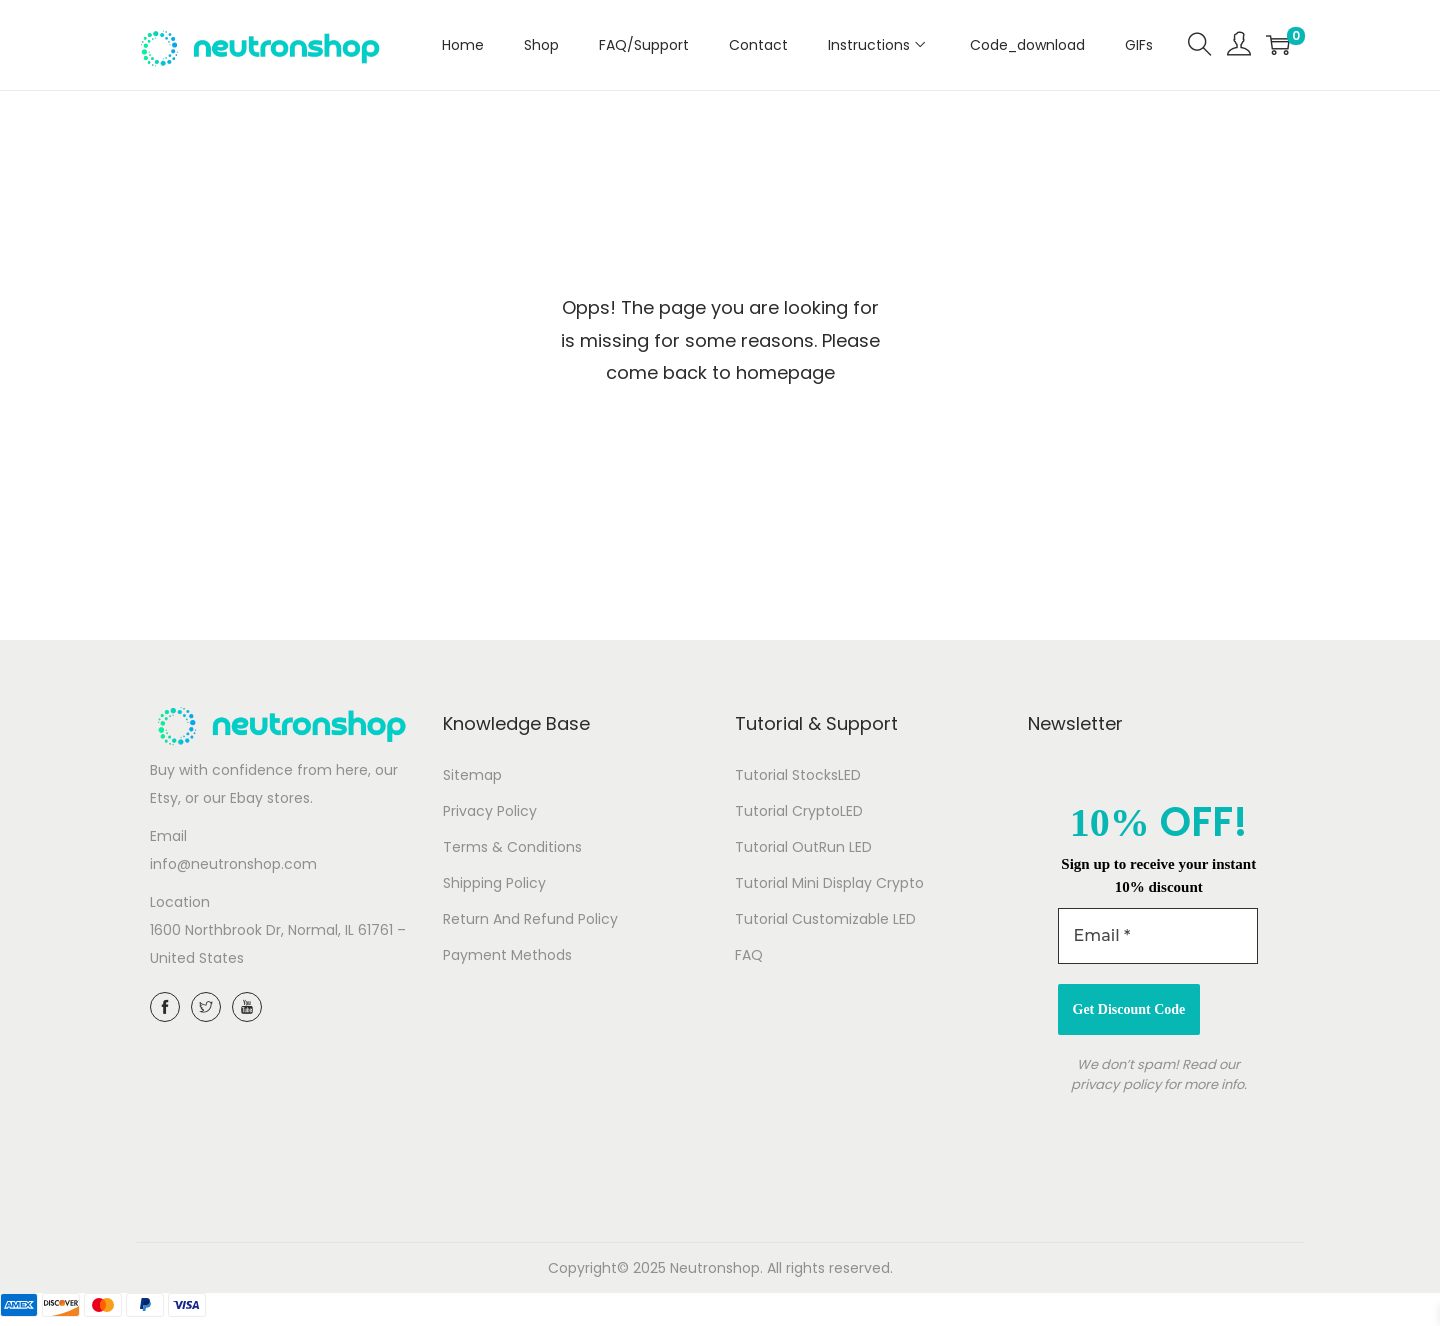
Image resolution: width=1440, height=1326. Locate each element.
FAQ (749, 955)
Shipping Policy (494, 883)
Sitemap (472, 775)
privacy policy (1115, 1084)
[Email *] (1158, 936)
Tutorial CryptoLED (799, 811)
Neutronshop (715, 1268)
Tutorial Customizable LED (825, 919)
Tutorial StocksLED (798, 775)
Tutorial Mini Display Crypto (829, 883)
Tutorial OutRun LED (803, 847)
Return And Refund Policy (530, 919)
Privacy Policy (490, 811)
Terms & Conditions (512, 847)
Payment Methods (507, 955)
